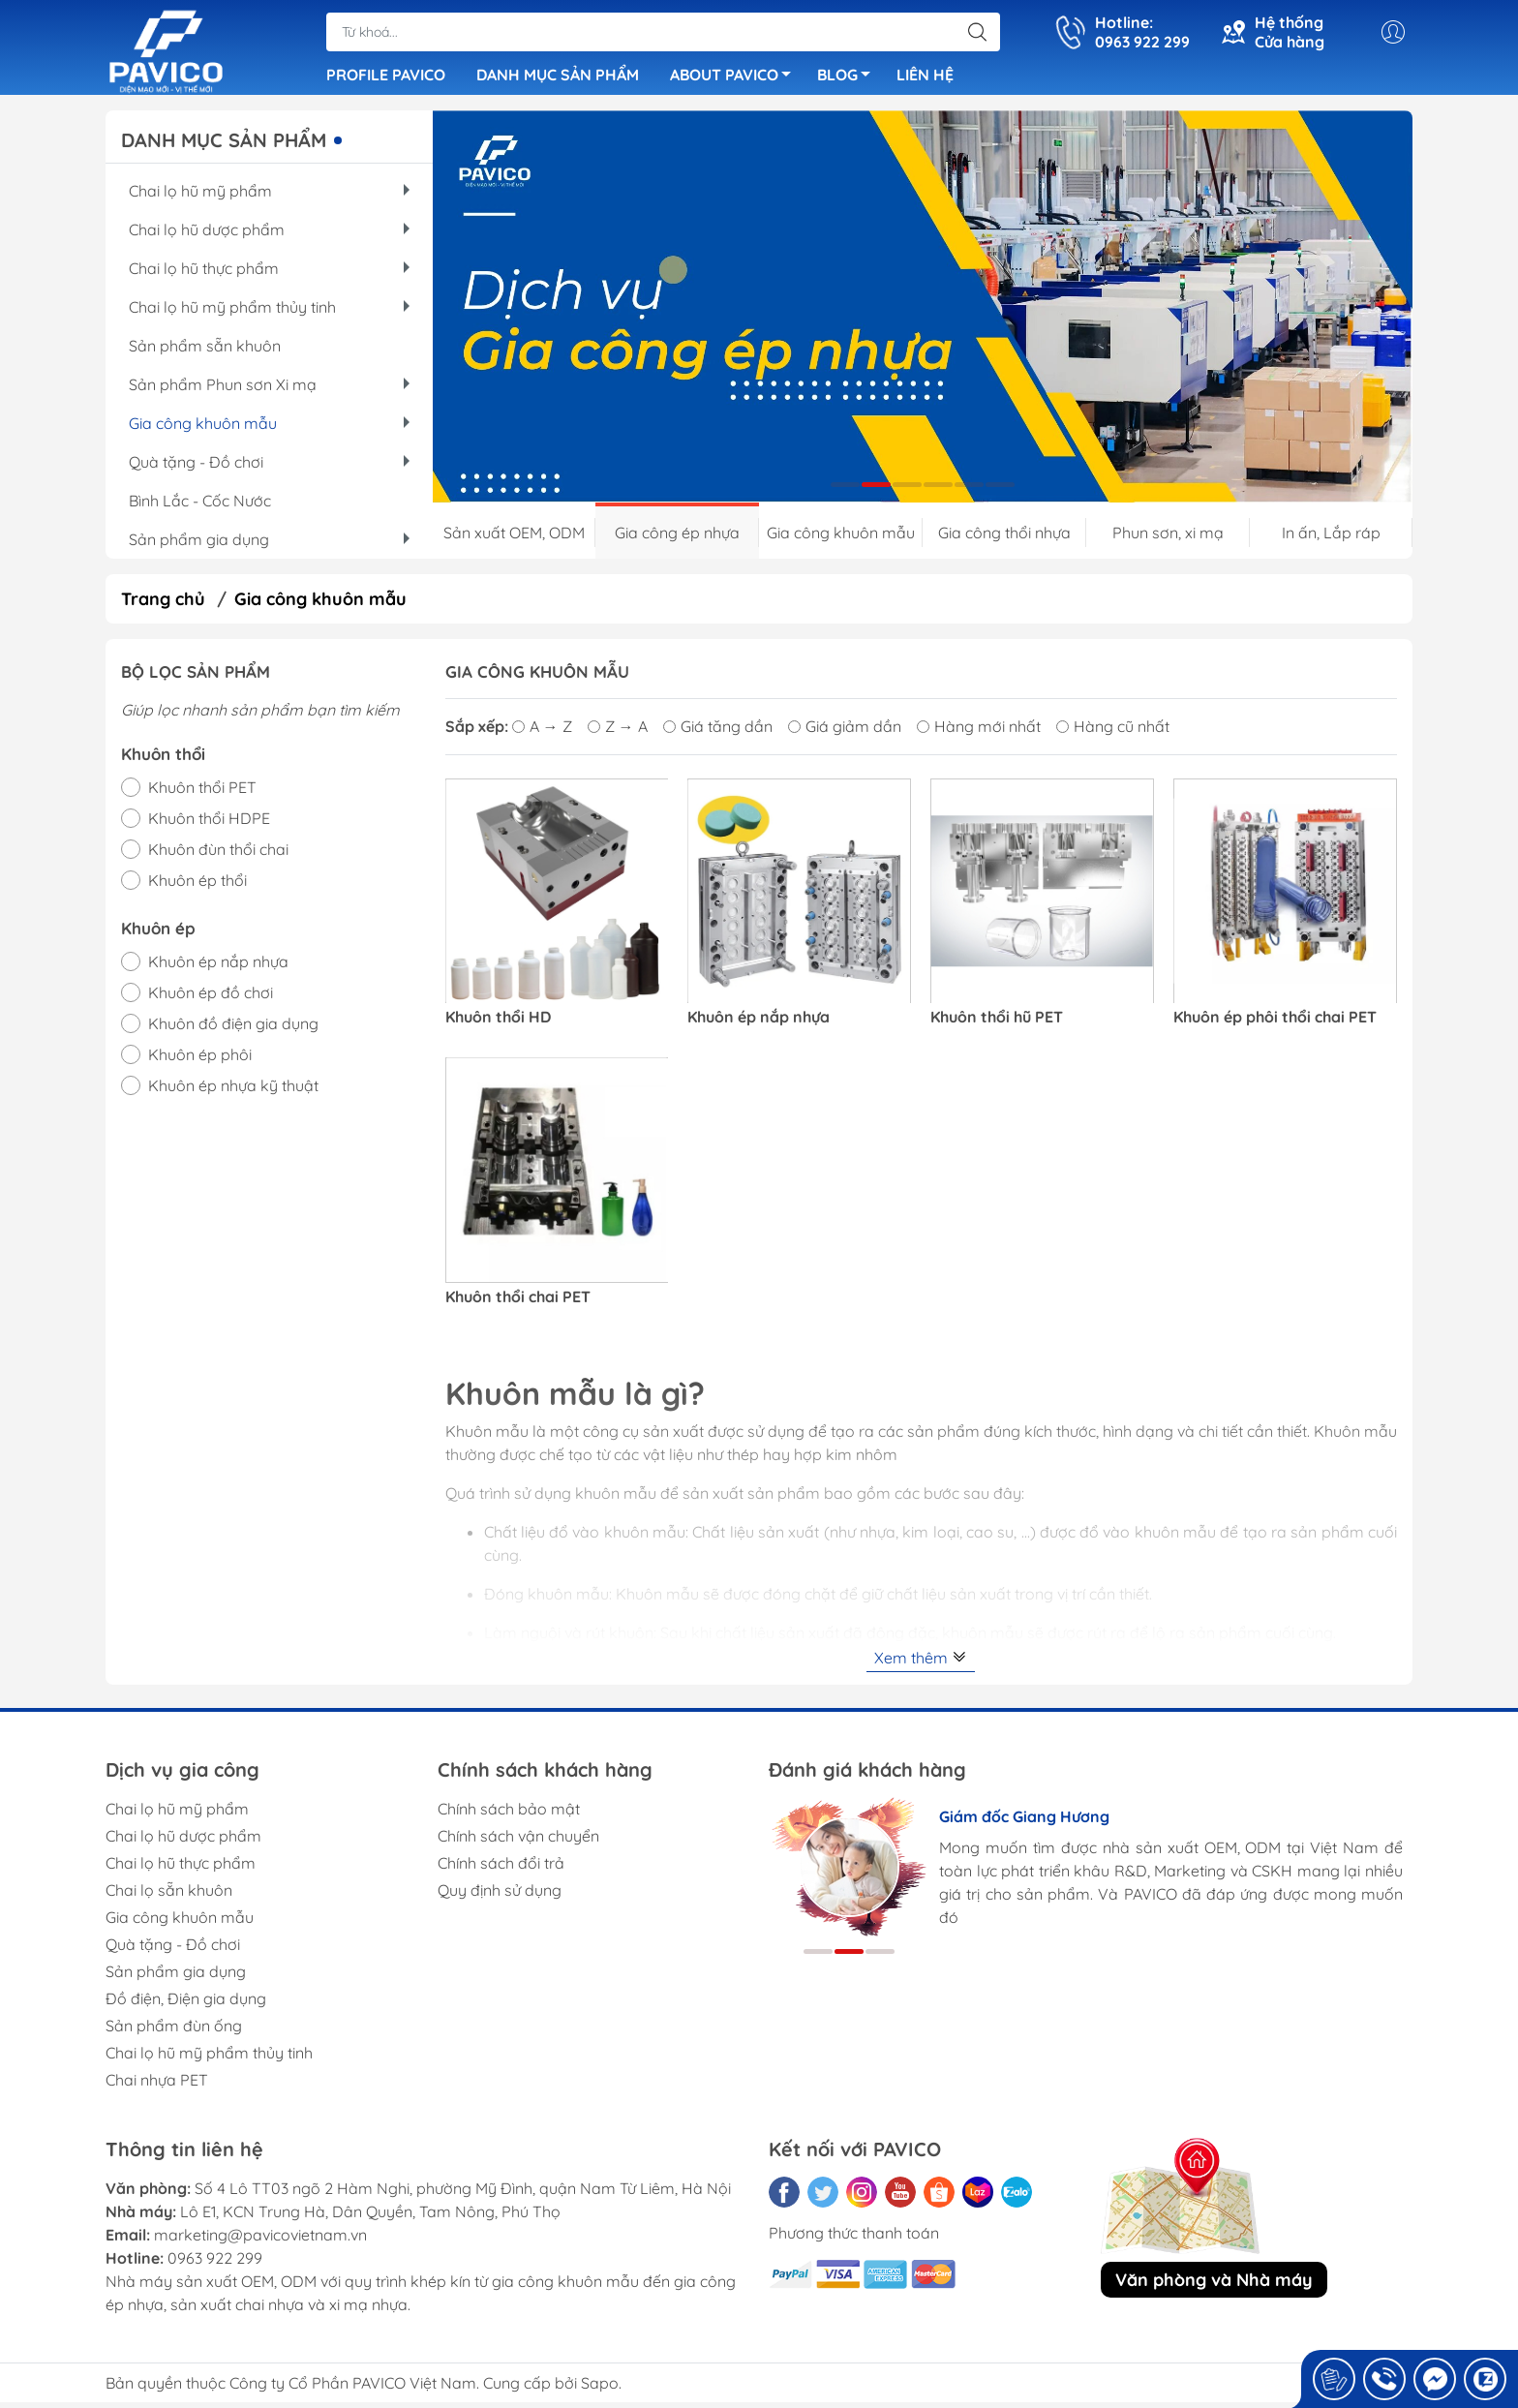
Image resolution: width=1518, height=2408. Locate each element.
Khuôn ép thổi (197, 886)
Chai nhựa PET (157, 2085)
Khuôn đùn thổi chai (218, 855)
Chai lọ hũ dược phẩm (269, 235)
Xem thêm (920, 1663)
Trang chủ (163, 605)
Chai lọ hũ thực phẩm (269, 274)
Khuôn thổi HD (498, 1023)
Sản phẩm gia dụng (269, 545)
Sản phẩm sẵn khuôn (205, 351)
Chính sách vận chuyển (518, 1841)
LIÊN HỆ (925, 77)
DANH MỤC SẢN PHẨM (557, 77)
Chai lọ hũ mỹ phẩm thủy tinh (269, 312)
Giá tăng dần (718, 732)
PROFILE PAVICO (385, 77)
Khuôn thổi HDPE (209, 824)
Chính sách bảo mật (509, 1814)
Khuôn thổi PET (202, 793)
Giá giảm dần (844, 732)
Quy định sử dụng (500, 1895)
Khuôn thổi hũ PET (996, 1023)
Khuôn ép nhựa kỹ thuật (233, 1091)
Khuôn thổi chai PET (518, 1303)
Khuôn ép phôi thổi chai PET (1275, 1023)
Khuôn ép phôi (200, 1060)
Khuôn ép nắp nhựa (758, 1023)
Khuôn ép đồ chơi (210, 998)
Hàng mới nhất (979, 732)
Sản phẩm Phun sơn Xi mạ (269, 390)
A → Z (542, 732)
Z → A (618, 732)
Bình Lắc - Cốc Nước (200, 506)
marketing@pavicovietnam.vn (260, 2240)
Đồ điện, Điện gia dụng (186, 2004)
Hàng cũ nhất (1112, 732)
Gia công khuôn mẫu (269, 429)
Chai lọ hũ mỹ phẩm (269, 196)
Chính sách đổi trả (501, 1868)
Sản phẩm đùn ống (174, 2031)
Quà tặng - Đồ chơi (269, 467)
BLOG (849, 80)
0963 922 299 (214, 2263)
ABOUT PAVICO (736, 80)
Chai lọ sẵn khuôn (169, 1895)
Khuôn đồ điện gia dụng (233, 1029)
